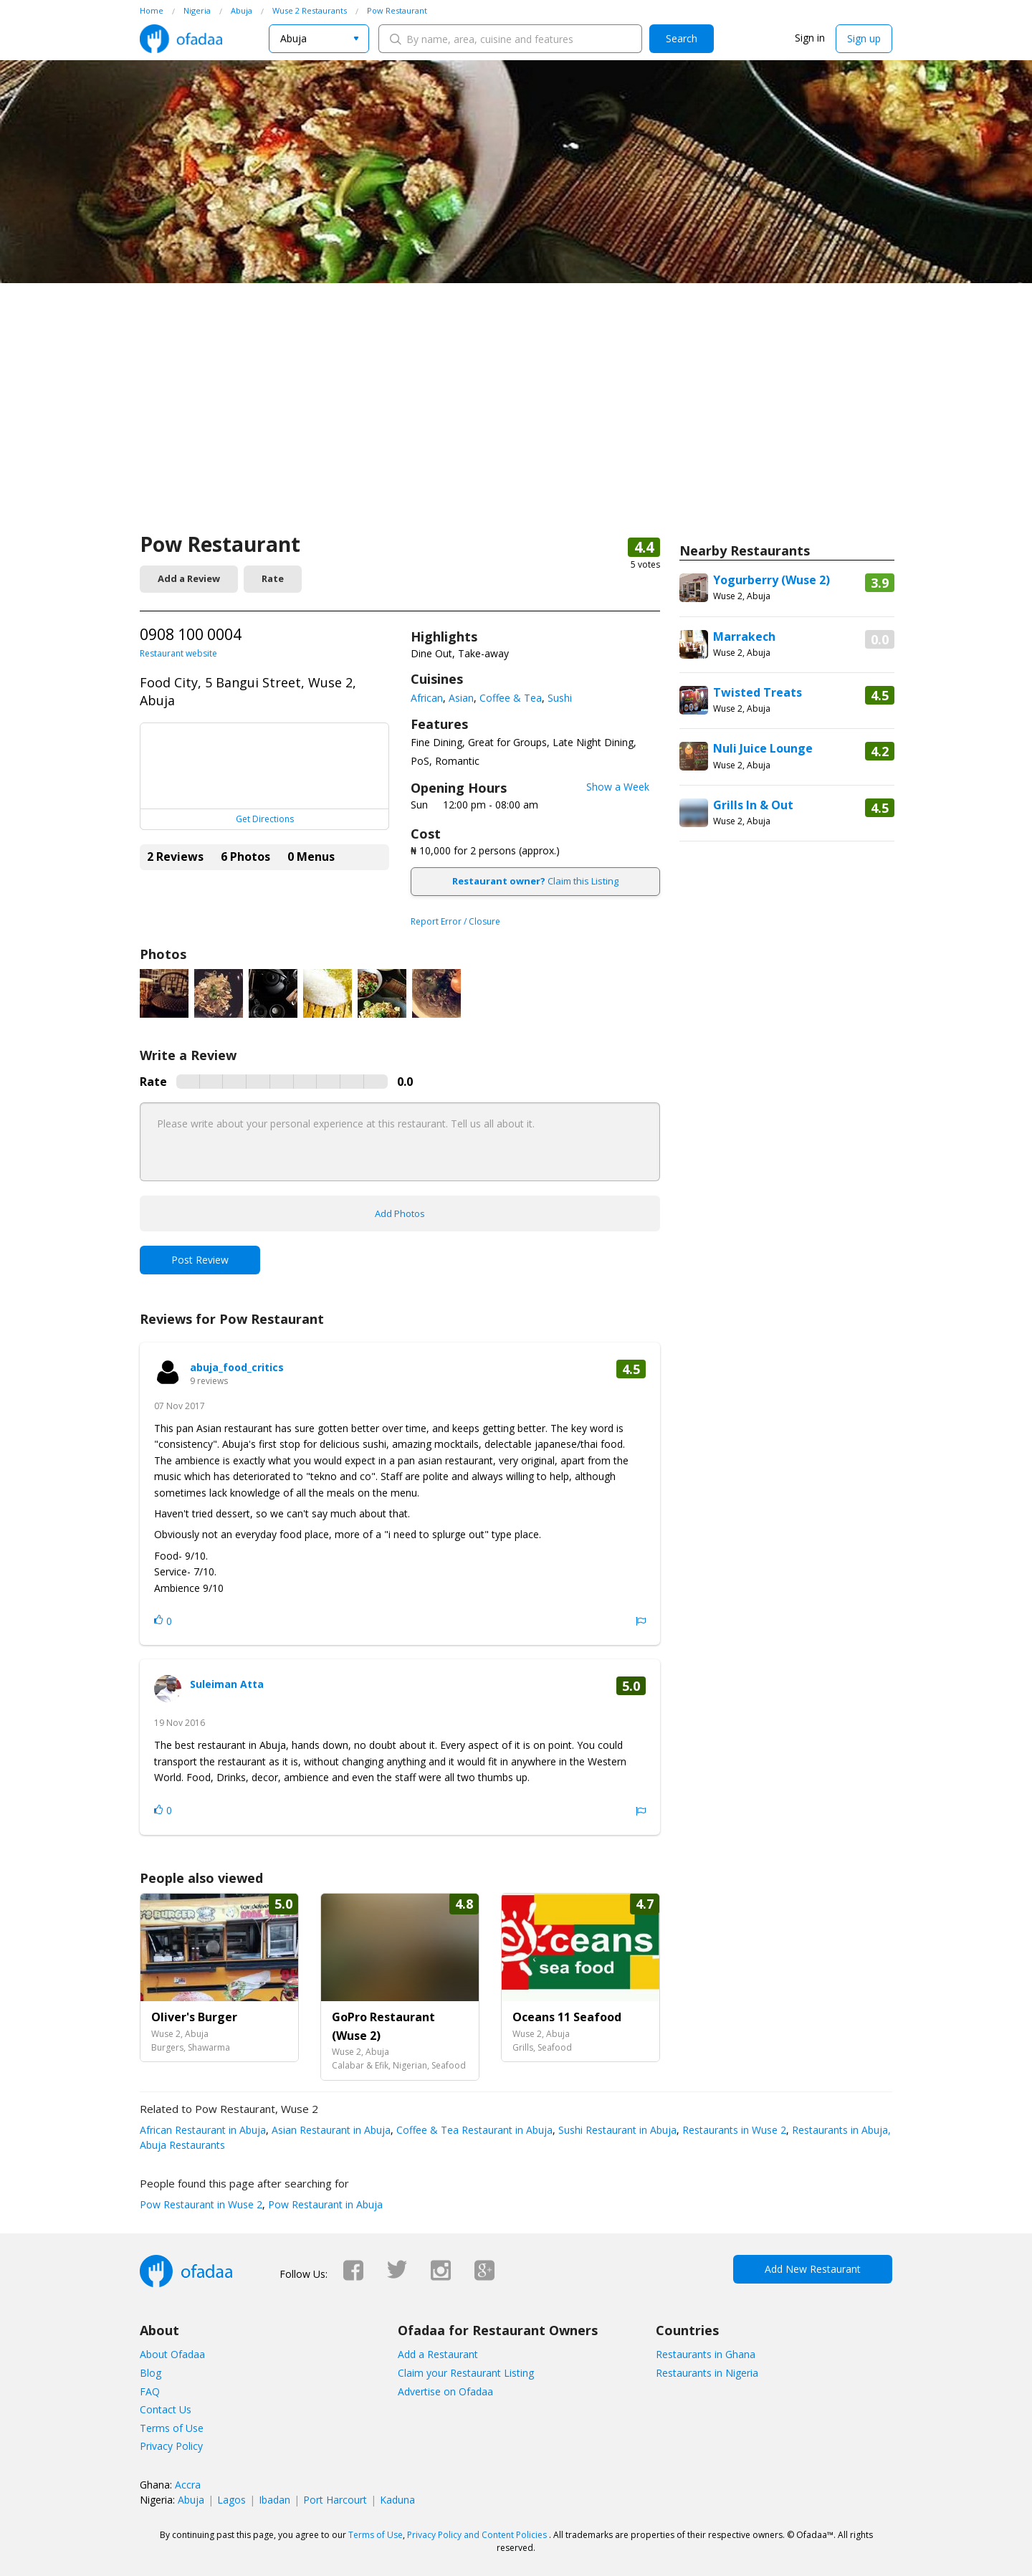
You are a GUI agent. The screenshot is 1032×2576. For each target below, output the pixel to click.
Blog (150, 2373)
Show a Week (617, 786)
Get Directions (265, 819)
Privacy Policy (171, 2446)
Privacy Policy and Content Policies (477, 2535)
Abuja (191, 2499)
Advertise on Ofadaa (445, 2391)
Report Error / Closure (455, 921)
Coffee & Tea (510, 698)
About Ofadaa (172, 2354)
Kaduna (397, 2499)
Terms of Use (172, 2428)
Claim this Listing (535, 880)
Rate (273, 578)
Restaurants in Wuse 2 (732, 2130)
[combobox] (319, 38)
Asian (461, 698)
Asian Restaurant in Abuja (330, 2130)
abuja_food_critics (237, 1367)
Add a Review (189, 578)
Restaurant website (178, 653)
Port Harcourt (335, 2499)
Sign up (864, 38)
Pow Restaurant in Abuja (324, 2204)
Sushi (560, 698)
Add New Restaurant (813, 2269)
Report (641, 1621)
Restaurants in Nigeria (707, 2373)
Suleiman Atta (227, 1684)
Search (681, 38)
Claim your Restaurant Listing (466, 2373)
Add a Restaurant (438, 2354)
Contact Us (165, 2409)
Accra (188, 2484)
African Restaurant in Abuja (203, 2130)
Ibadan (274, 2499)
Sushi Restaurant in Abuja (616, 2130)
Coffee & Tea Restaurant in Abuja (473, 2130)
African (427, 698)
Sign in (810, 37)
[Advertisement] (516, 423)
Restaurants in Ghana (705, 2354)
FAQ (150, 2391)
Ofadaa (181, 38)
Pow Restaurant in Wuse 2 (201, 2204)
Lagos (231, 2499)
